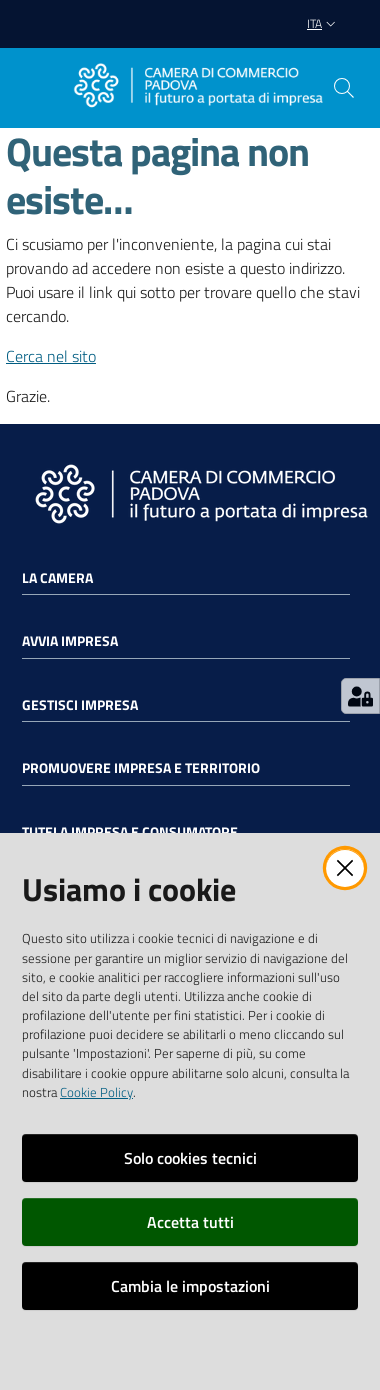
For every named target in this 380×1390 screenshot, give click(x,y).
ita (323, 23)
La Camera (57, 578)
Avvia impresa (70, 641)
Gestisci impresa (80, 705)
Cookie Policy (96, 1092)
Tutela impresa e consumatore (130, 832)
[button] (344, 88)
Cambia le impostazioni (190, 1286)
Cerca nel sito (51, 356)
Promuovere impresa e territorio (141, 768)
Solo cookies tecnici (190, 1158)
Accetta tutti (190, 1222)
